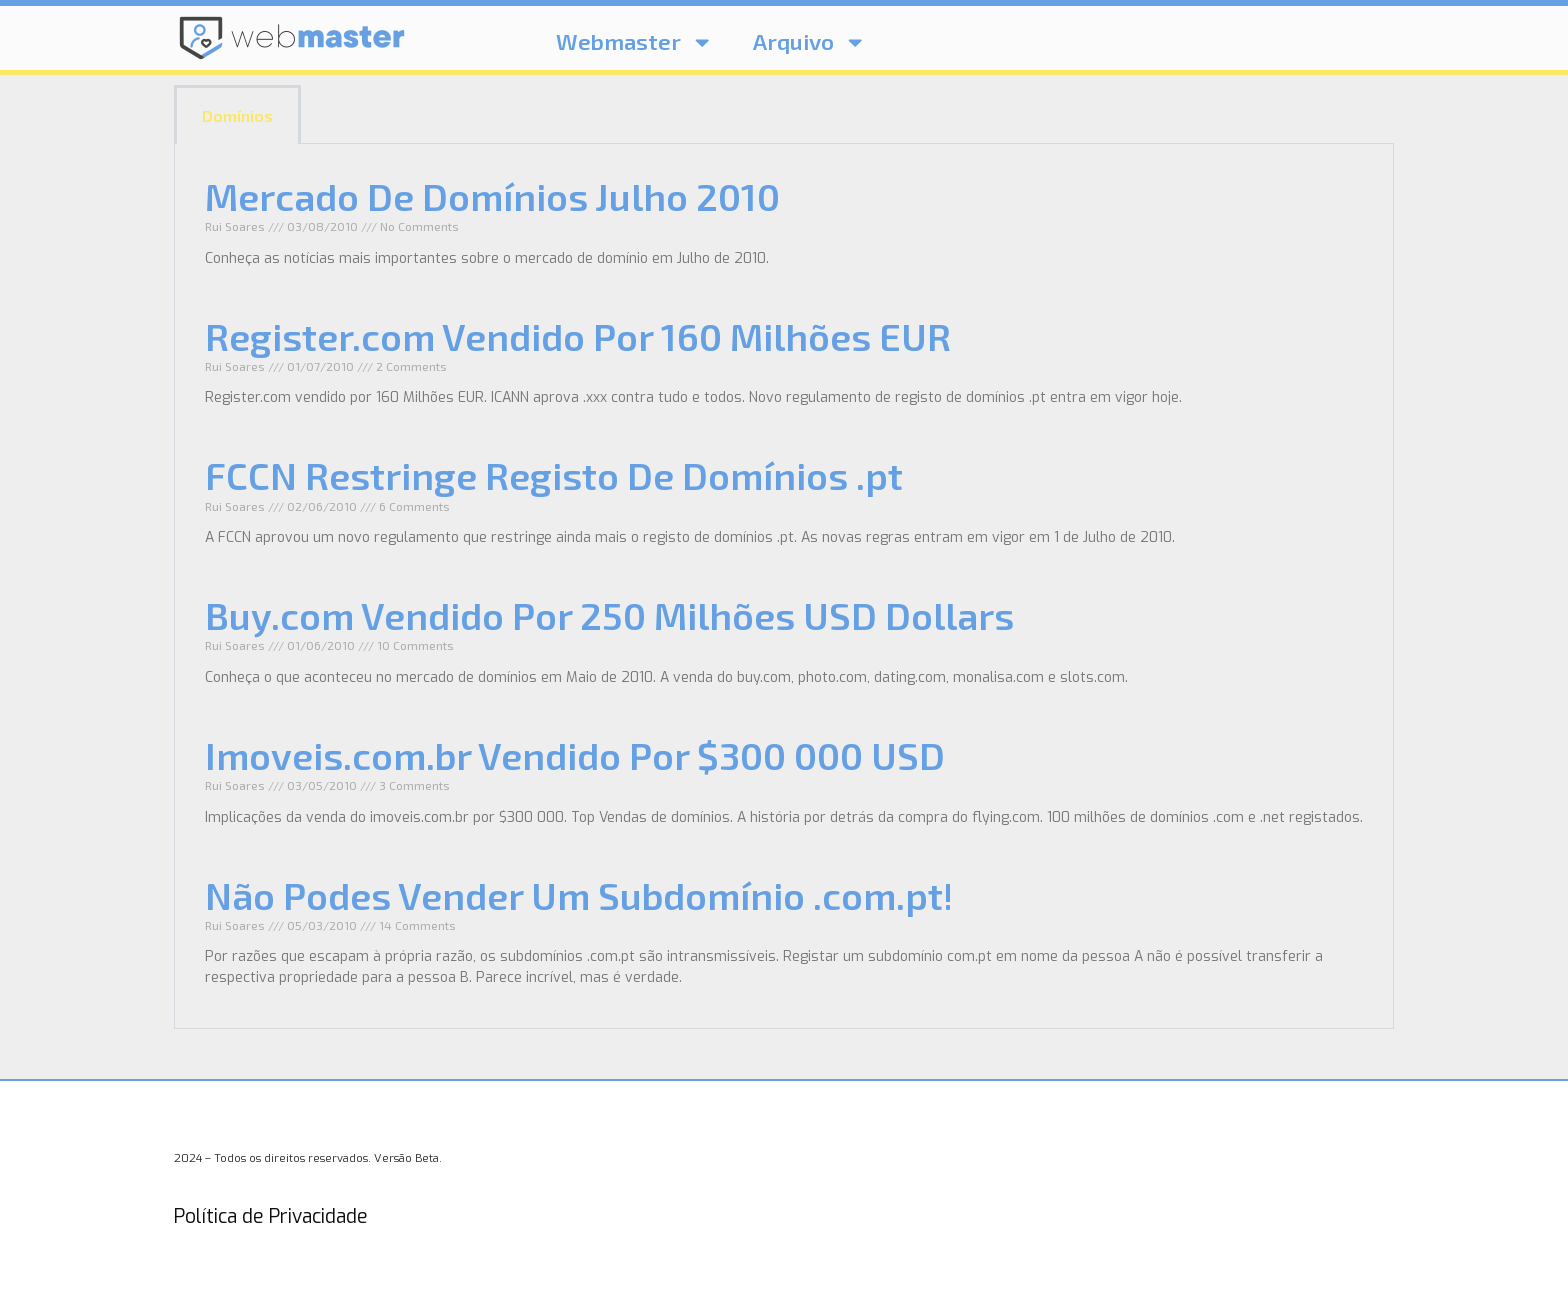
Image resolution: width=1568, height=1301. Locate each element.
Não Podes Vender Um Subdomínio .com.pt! (579, 895)
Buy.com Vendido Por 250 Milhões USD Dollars (609, 615)
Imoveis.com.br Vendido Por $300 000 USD (575, 755)
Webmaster (634, 42)
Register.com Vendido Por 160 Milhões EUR (578, 336)
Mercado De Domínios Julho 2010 (492, 196)
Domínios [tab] (237, 115)
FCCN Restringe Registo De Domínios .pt (554, 475)
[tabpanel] (784, 586)
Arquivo (809, 42)
